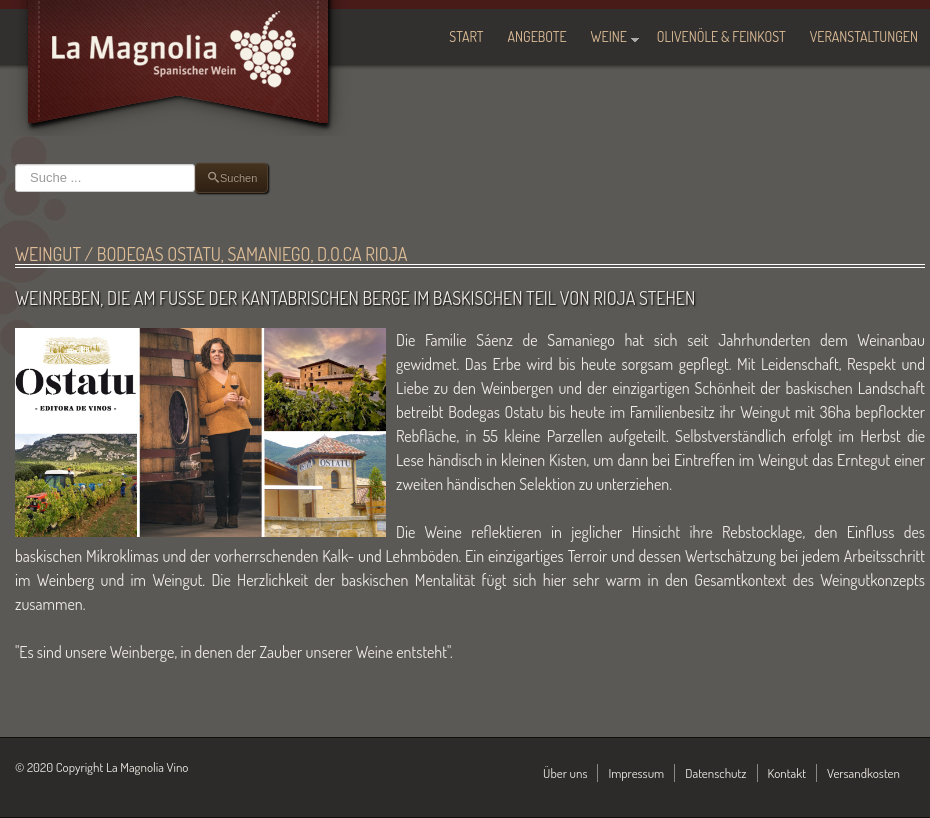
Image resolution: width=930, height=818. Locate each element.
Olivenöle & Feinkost (721, 36)
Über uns (565, 773)
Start (466, 36)
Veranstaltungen (864, 36)
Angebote (537, 36)
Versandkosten (863, 773)
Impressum (636, 773)
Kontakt (787, 773)
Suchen (15, 163)
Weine (609, 36)
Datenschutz (715, 773)
